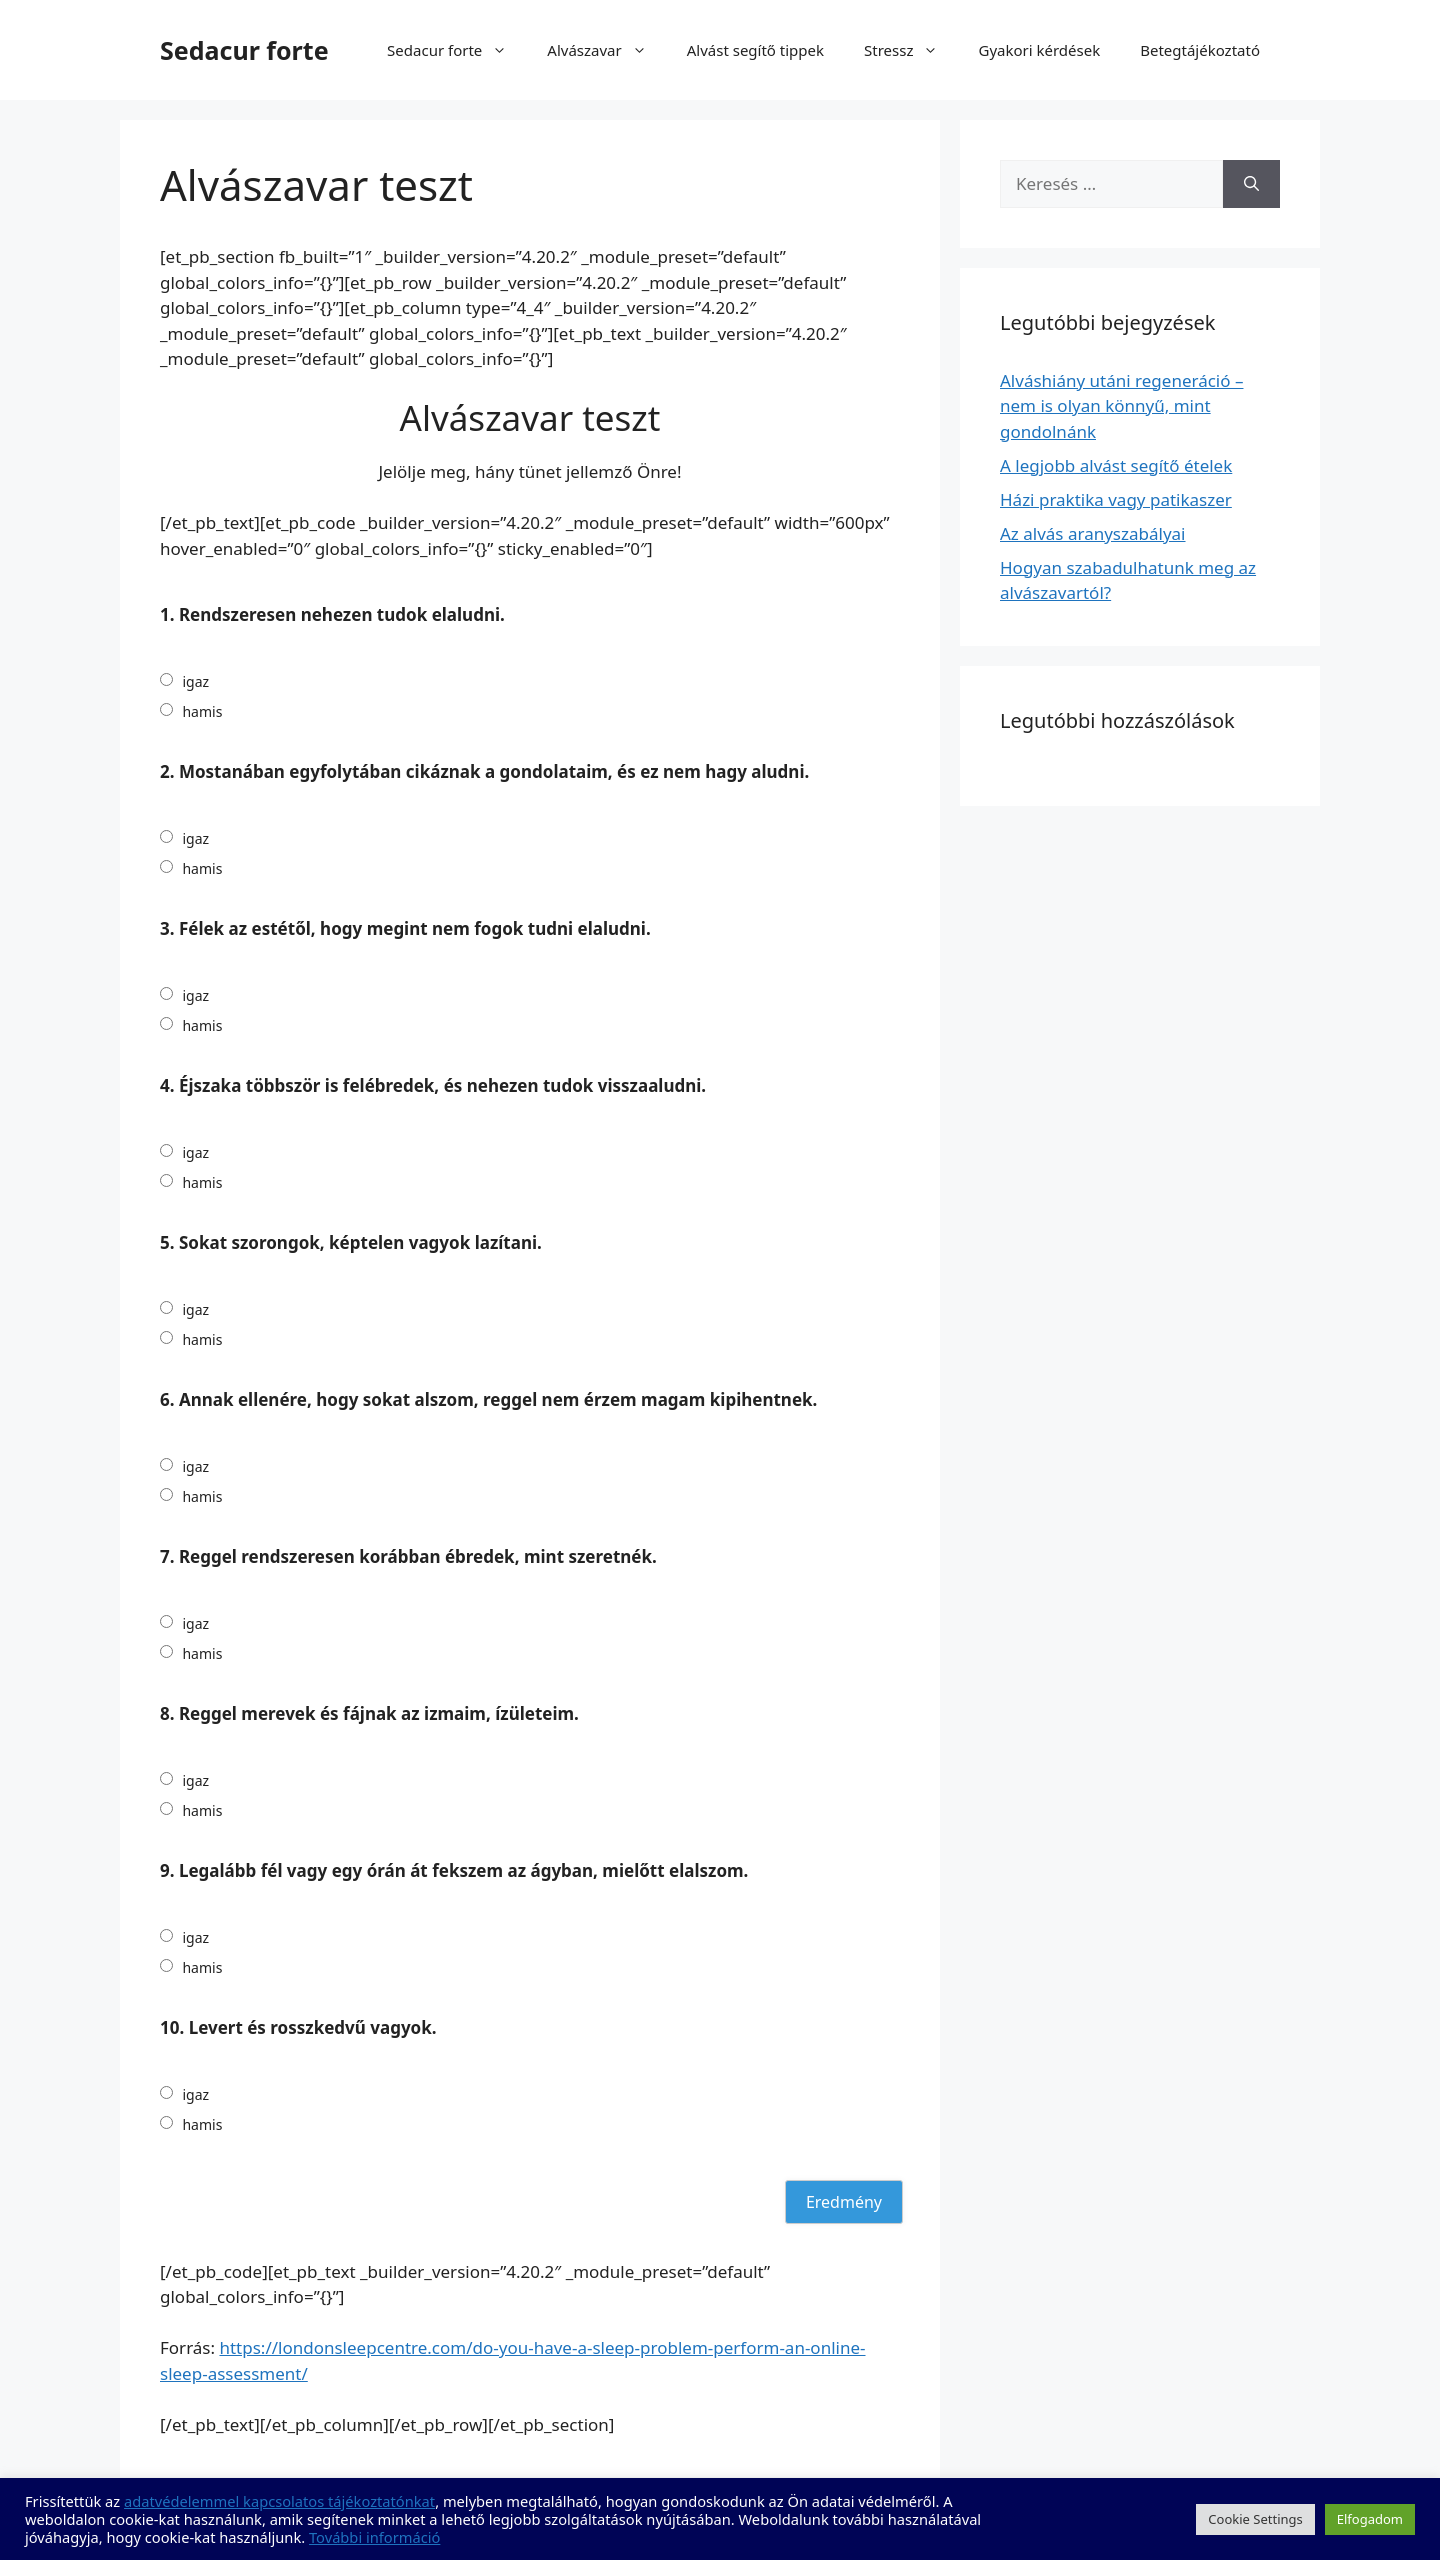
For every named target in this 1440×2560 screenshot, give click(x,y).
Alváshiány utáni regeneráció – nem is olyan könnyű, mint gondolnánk (1121, 406)
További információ (374, 2537)
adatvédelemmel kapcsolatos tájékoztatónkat (279, 2501)
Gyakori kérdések (1039, 50)
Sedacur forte (244, 50)
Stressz (911, 50)
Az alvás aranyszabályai (1093, 533)
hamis (202, 711)
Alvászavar (606, 50)
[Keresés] (1251, 184)
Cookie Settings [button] (1255, 2519)
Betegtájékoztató (1200, 50)
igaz (195, 681)
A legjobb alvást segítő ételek (1116, 465)
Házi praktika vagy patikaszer (1116, 499)
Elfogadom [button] (1370, 2519)
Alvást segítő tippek (755, 50)
